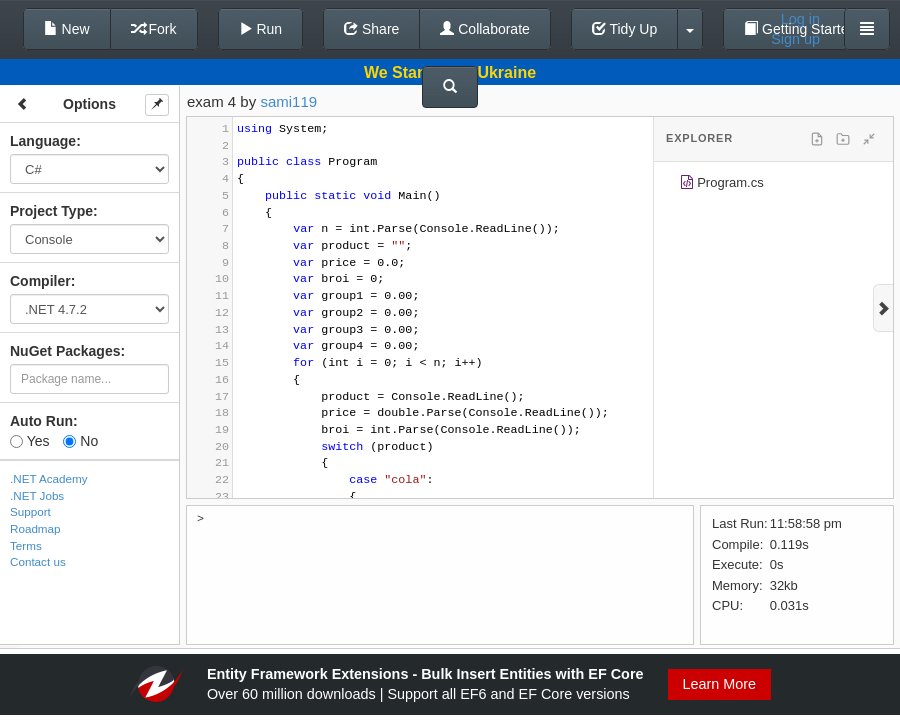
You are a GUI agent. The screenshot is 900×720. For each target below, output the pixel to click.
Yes (29, 441)
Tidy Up (624, 29)
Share (371, 29)
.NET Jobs (37, 495)
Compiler (40, 281)
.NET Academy (49, 478)
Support (30, 511)
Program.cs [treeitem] (721, 185)
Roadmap (35, 528)
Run (261, 29)
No (80, 441)
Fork (154, 29)
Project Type (51, 211)
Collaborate (485, 29)
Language (43, 141)
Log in (800, 19)
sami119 (288, 101)
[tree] (773, 186)
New (67, 29)
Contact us (38, 561)
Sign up (795, 39)
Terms (26, 545)
